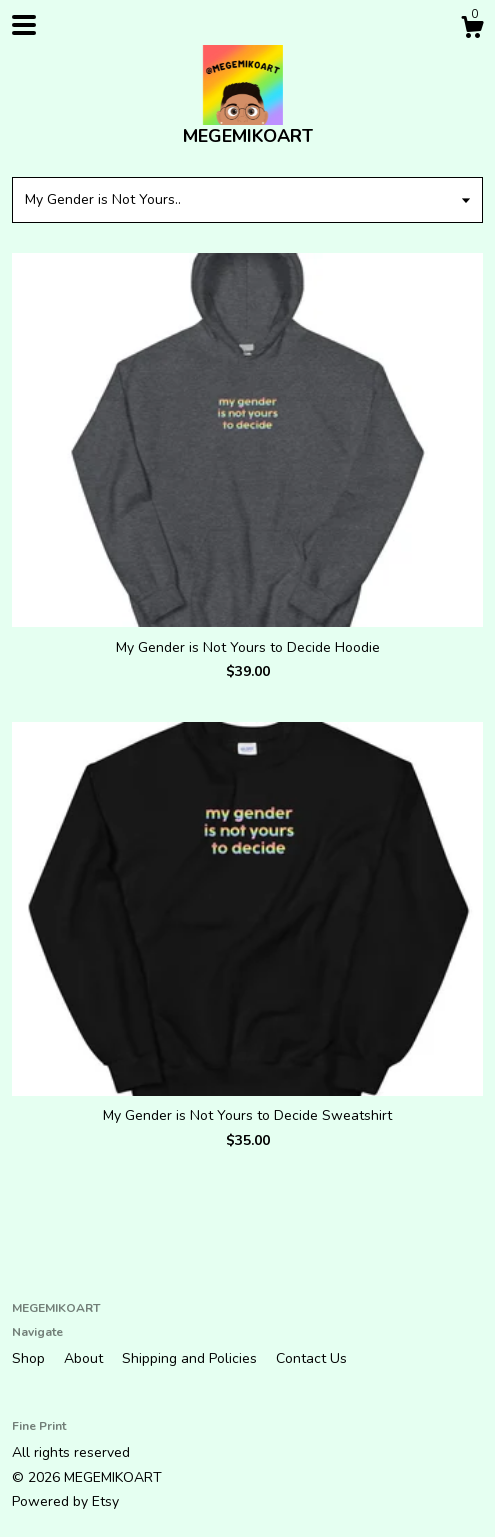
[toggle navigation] (24, 25)
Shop (30, 1358)
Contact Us (311, 1358)
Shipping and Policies (191, 1358)
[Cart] (472, 30)
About (85, 1358)
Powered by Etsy (65, 1501)
